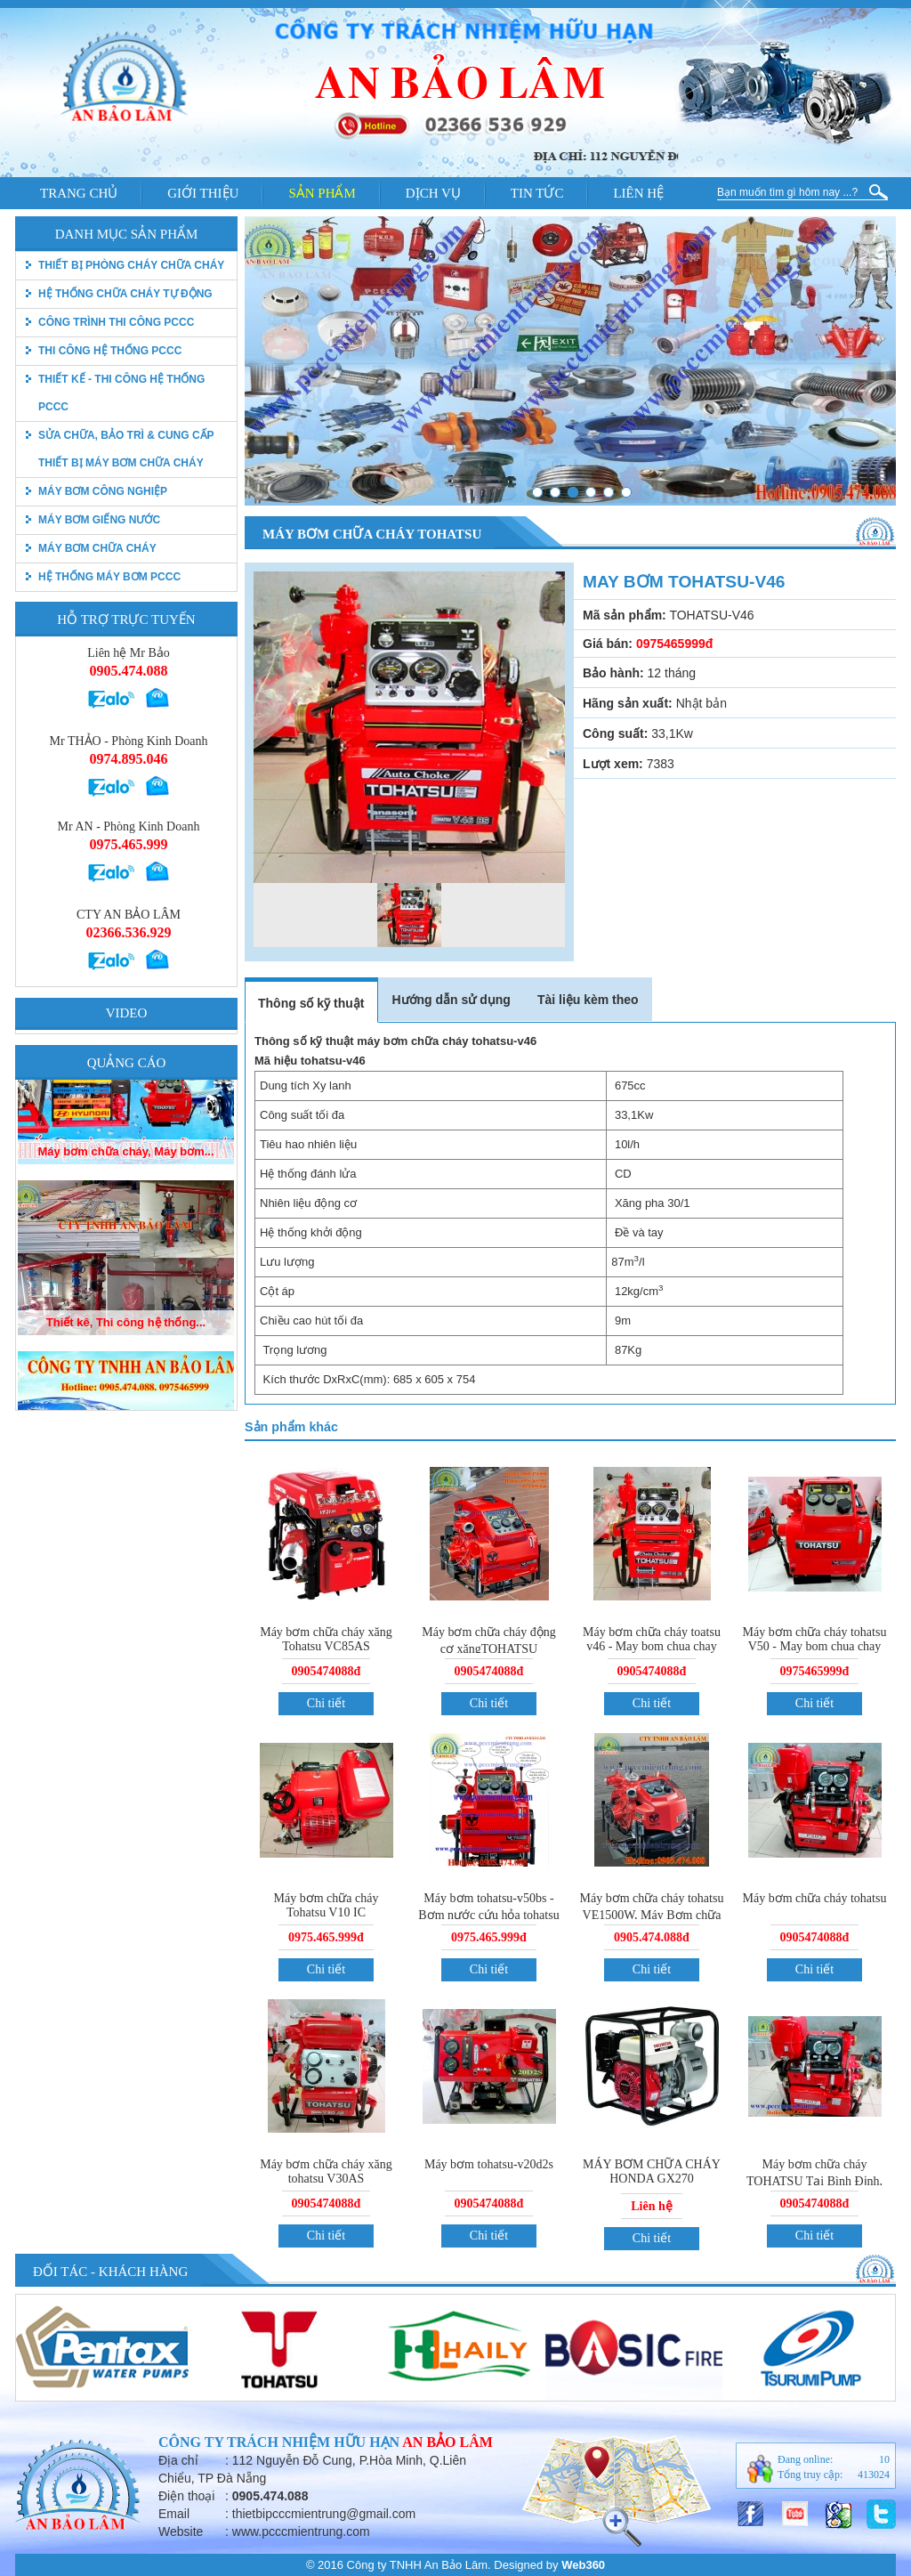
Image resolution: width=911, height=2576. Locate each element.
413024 (874, 2474)
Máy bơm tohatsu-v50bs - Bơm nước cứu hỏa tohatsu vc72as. (488, 1913)
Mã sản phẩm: (624, 615)
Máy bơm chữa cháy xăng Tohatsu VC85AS (326, 1639)
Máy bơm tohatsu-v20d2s (488, 2164)
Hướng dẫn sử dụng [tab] (450, 999)
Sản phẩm (321, 193)
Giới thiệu (202, 193)
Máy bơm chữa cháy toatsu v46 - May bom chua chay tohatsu (652, 1646)
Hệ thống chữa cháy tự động (125, 294)
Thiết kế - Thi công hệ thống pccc (121, 393)
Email (173, 2514)
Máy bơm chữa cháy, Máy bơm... (125, 1223)
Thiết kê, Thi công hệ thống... (126, 1394)
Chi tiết (326, 1703)
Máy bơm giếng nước (99, 520)
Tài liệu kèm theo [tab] (588, 999)
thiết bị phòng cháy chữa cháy (131, 265)
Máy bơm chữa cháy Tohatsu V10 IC (326, 1905)
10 (884, 2459)
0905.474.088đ (651, 1937)
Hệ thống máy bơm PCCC (109, 577)
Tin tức (537, 193)
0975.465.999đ (326, 1937)
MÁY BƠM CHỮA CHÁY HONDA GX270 (652, 2171)
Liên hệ (638, 193)
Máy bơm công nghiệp (102, 491)
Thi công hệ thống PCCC (109, 350)
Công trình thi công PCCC (116, 322)
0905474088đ (326, 1671)
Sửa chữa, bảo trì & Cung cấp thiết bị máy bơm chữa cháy (126, 449)
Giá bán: (608, 643)
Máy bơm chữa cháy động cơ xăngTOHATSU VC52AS (488, 1647)
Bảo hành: (613, 673)
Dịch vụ (433, 193)
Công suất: (615, 733)
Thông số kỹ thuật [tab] (311, 1003)
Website (180, 2531)
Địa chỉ (178, 2460)
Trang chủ (78, 193)
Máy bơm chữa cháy (97, 548)
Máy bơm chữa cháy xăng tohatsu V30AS (326, 2171)
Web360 (583, 2565)
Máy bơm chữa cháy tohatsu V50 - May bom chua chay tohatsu (815, 1646)
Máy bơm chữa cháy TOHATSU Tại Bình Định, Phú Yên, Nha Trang (814, 2180)
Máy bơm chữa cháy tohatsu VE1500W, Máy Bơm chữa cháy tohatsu (652, 1913)
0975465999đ (815, 1671)
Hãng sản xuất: (628, 703)
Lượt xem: (613, 764)
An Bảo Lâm (447, 2442)
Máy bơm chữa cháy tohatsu (815, 1898)
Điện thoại (186, 2496)
